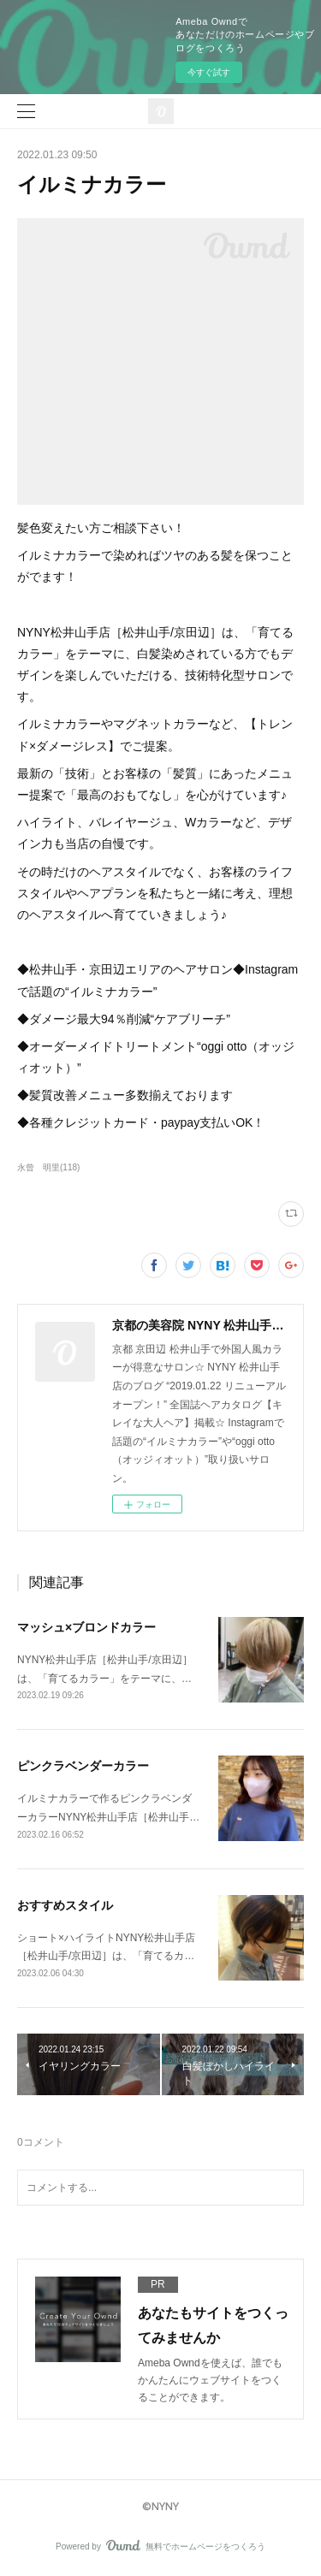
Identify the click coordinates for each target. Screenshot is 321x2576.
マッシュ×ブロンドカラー (86, 1627)
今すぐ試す (208, 72)
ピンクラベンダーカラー (83, 1766)
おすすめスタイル (65, 1905)
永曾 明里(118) (48, 1167)
